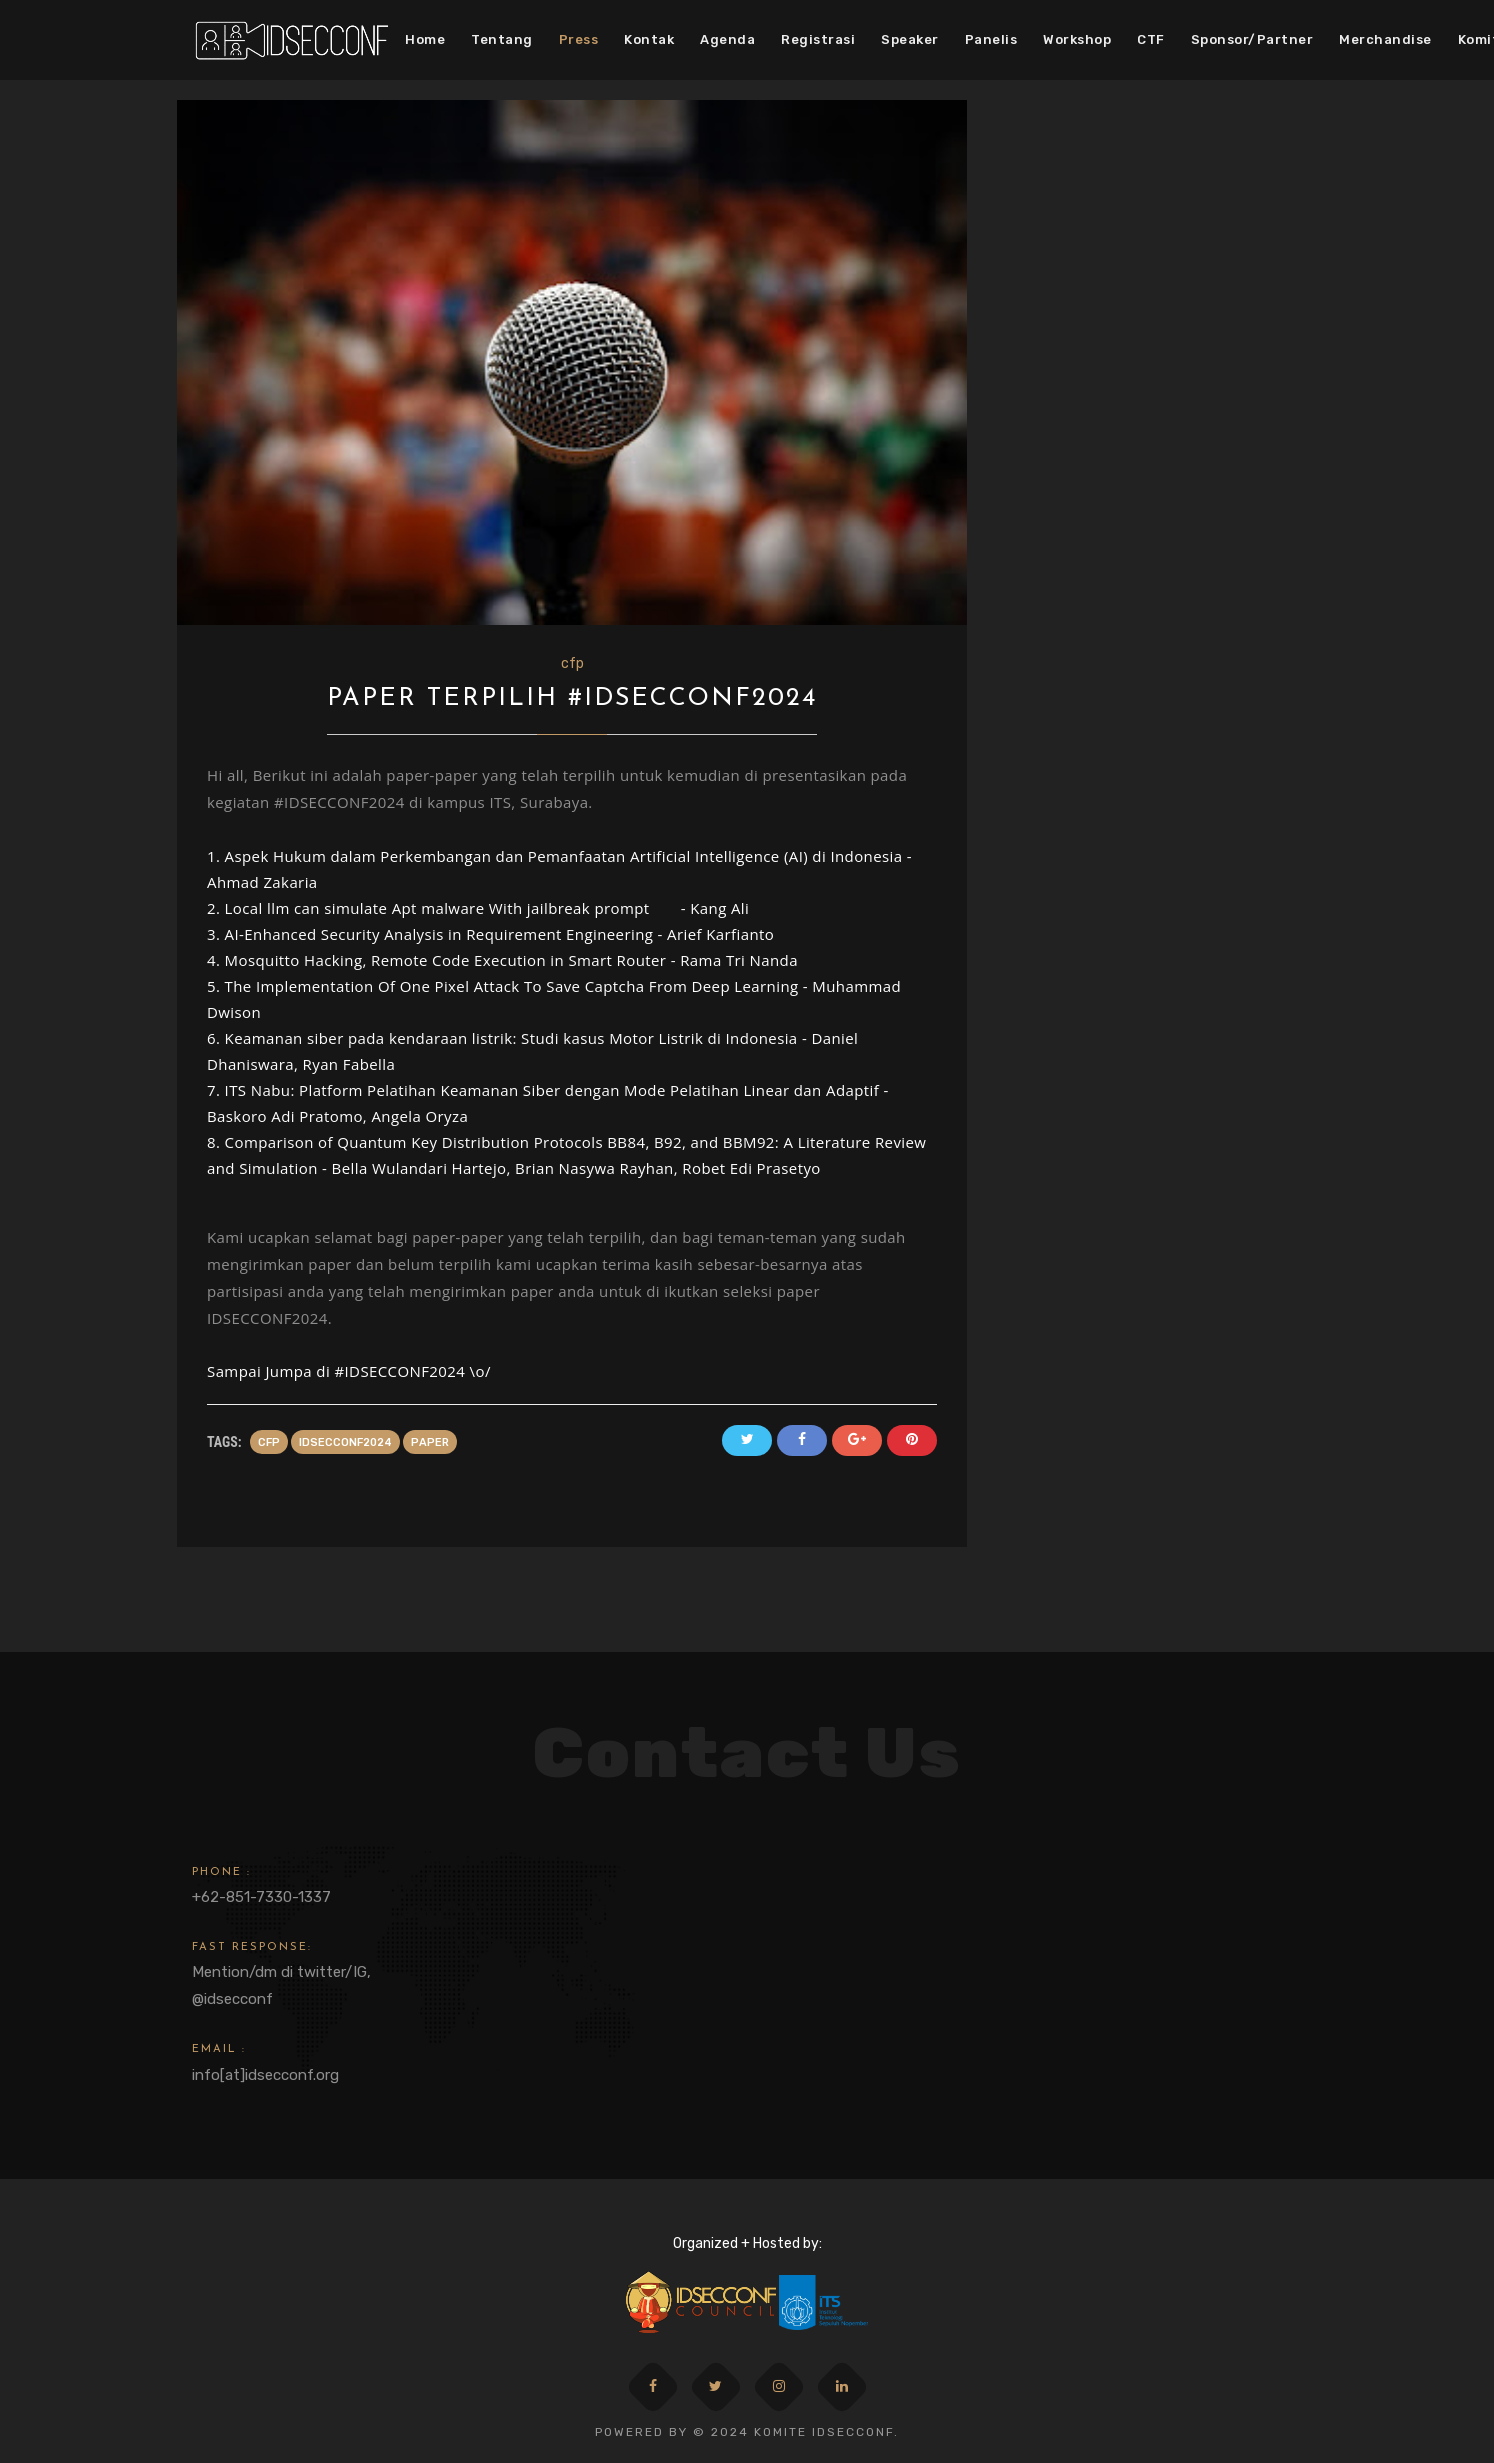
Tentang (502, 39)
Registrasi (818, 39)
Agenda (727, 39)
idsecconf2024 (345, 1442)
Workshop (1077, 39)
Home (425, 39)
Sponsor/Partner (1252, 39)
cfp (572, 663)
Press (579, 39)
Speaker (910, 39)
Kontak (649, 39)
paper (430, 1442)
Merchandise (1385, 39)
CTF (1151, 39)
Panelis (991, 39)
